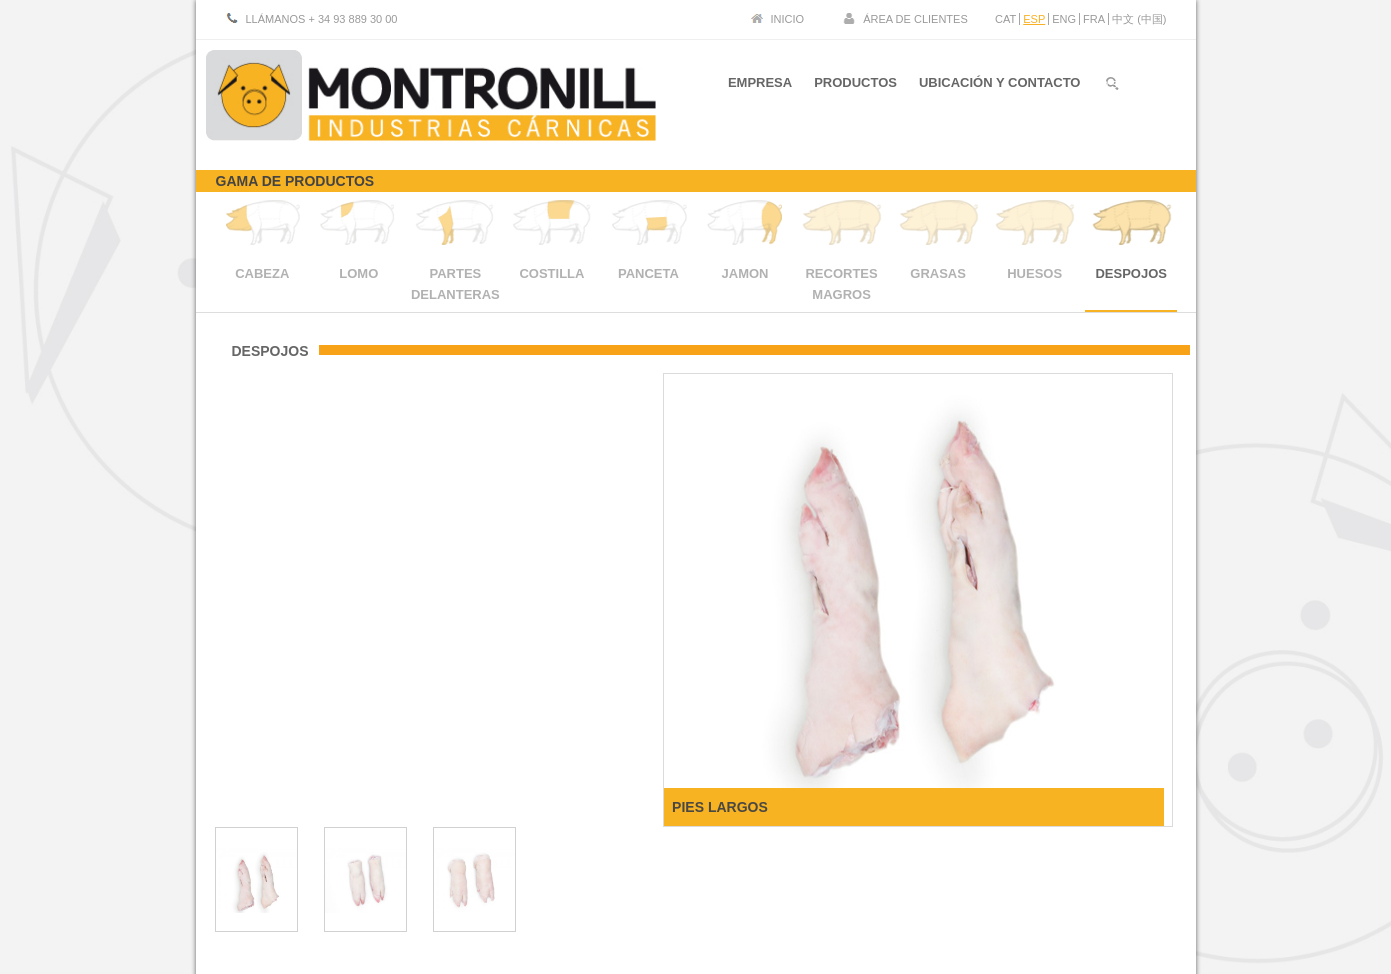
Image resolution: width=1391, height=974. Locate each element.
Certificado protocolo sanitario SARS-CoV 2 (1059, 901)
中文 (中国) (1139, 19)
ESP (1034, 19)
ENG (1064, 19)
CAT (1005, 19)
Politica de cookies (1125, 885)
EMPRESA (754, 88)
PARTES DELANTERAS (455, 273)
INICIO (788, 19)
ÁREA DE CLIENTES (915, 19)
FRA (1094, 19)
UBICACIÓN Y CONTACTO (1000, 88)
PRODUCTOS (852, 88)
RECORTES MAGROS (841, 273)
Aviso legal (1037, 885)
